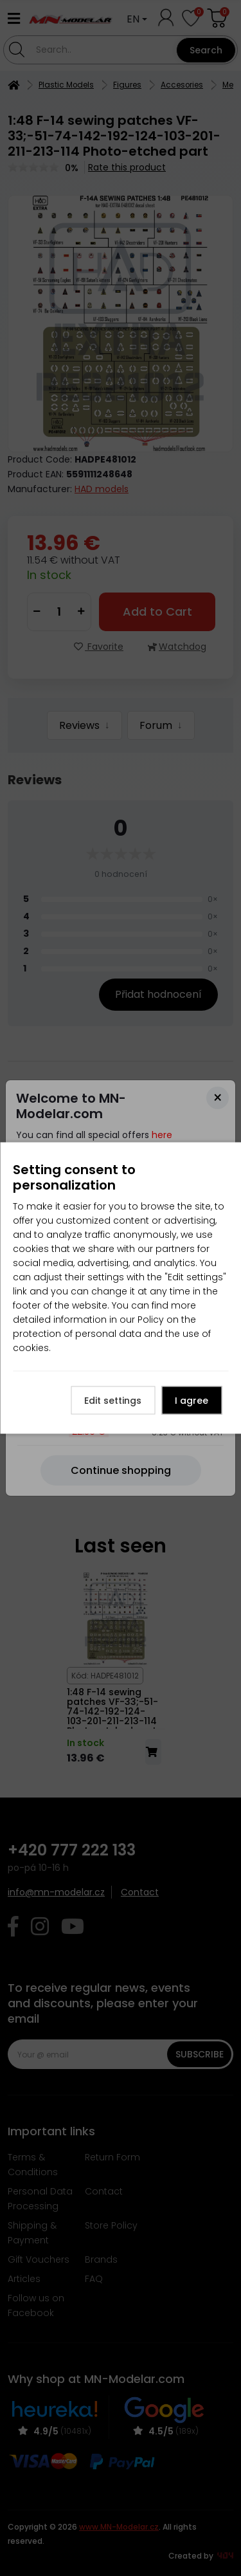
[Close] (217, 1098)
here (162, 1134)
